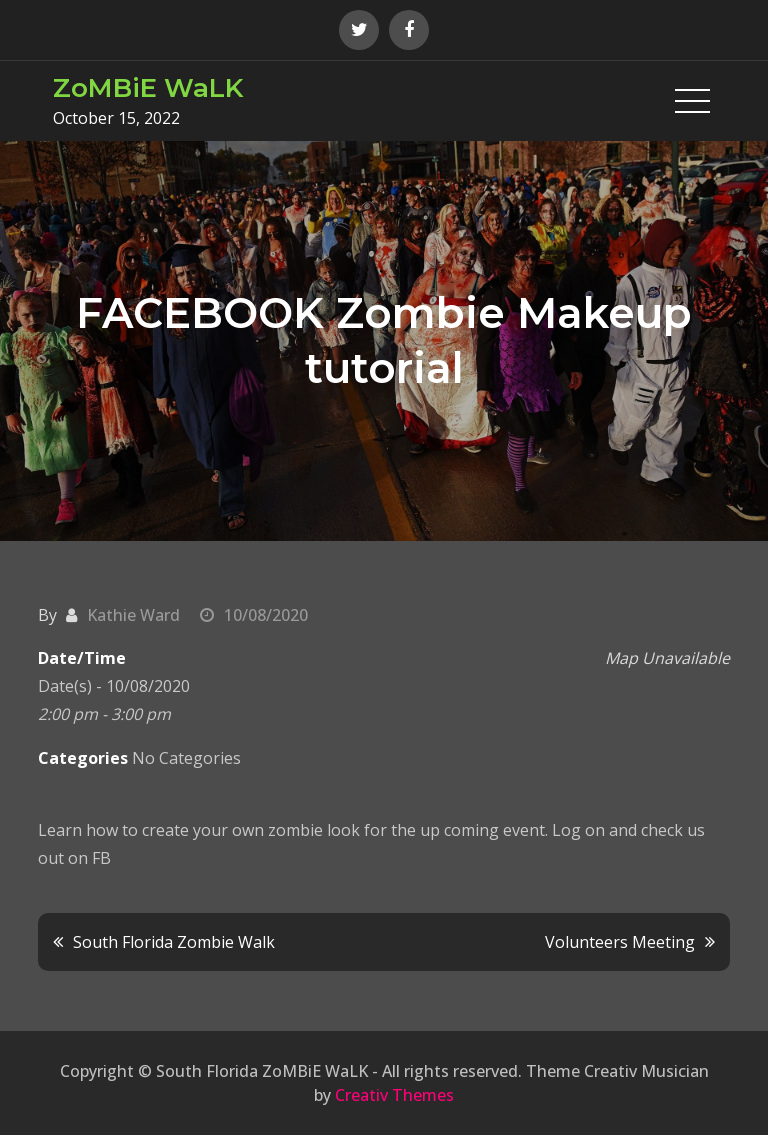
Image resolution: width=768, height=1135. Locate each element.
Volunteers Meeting (620, 942)
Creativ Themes (394, 1095)
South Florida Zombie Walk (174, 942)
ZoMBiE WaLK (148, 88)
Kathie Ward (133, 615)
